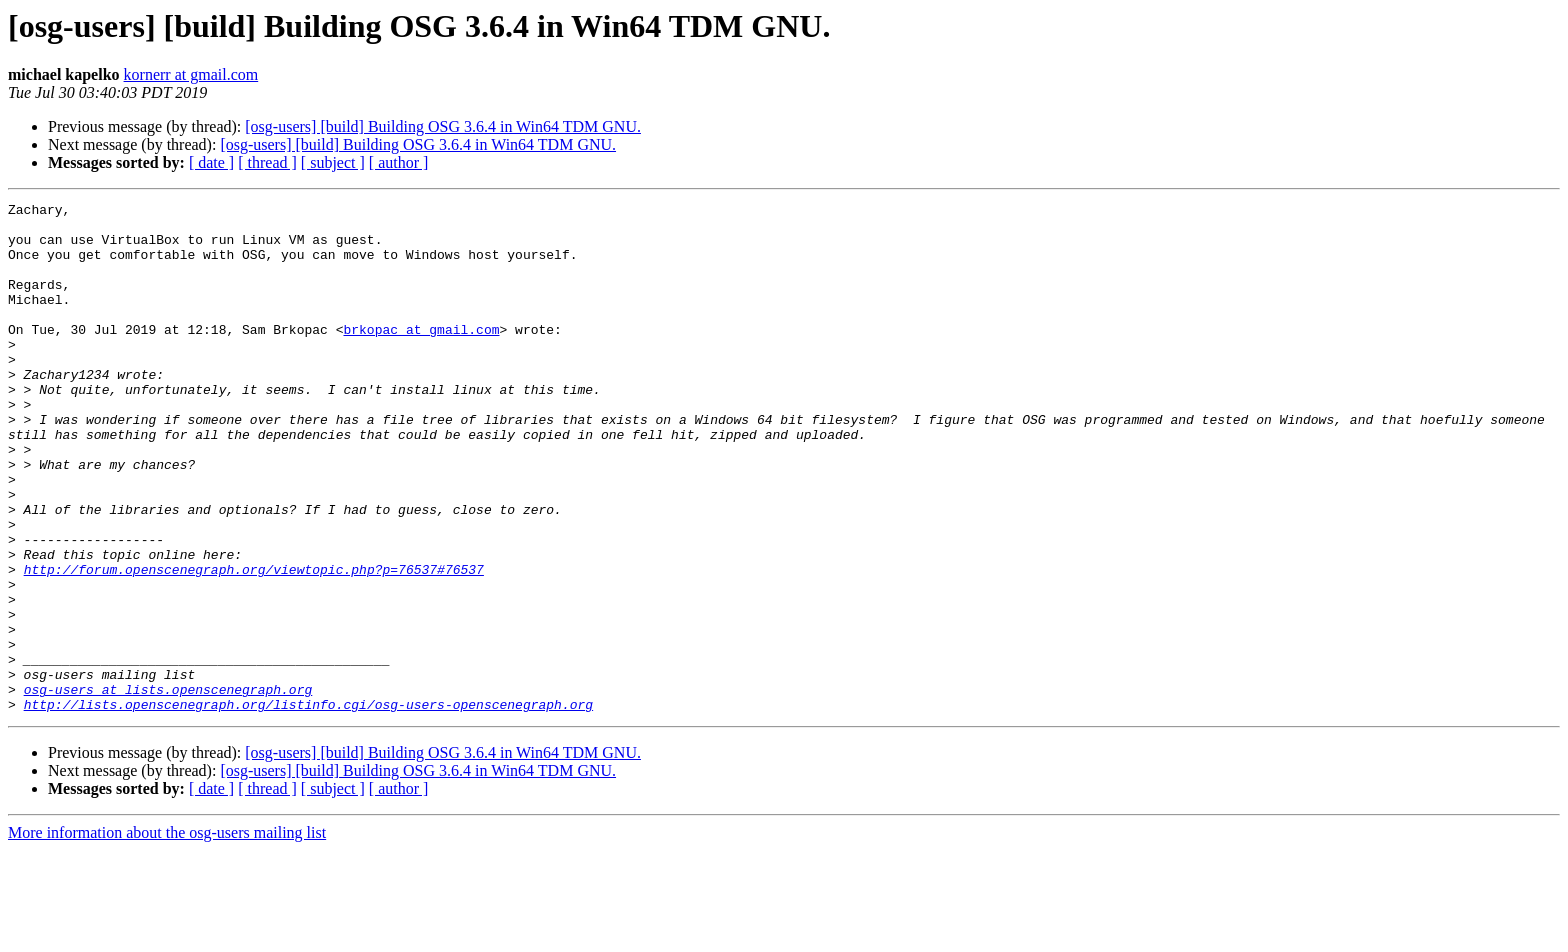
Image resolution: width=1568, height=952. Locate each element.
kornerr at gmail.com (191, 74)
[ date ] (211, 162)
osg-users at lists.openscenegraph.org (168, 788)
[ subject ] (333, 162)
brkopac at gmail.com (421, 356)
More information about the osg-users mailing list (167, 934)
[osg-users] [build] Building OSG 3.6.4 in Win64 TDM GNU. (443, 126)
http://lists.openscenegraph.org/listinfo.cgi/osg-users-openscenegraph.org (308, 806)
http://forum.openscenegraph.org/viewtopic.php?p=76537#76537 (254, 644)
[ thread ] (267, 162)
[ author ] (399, 162)
